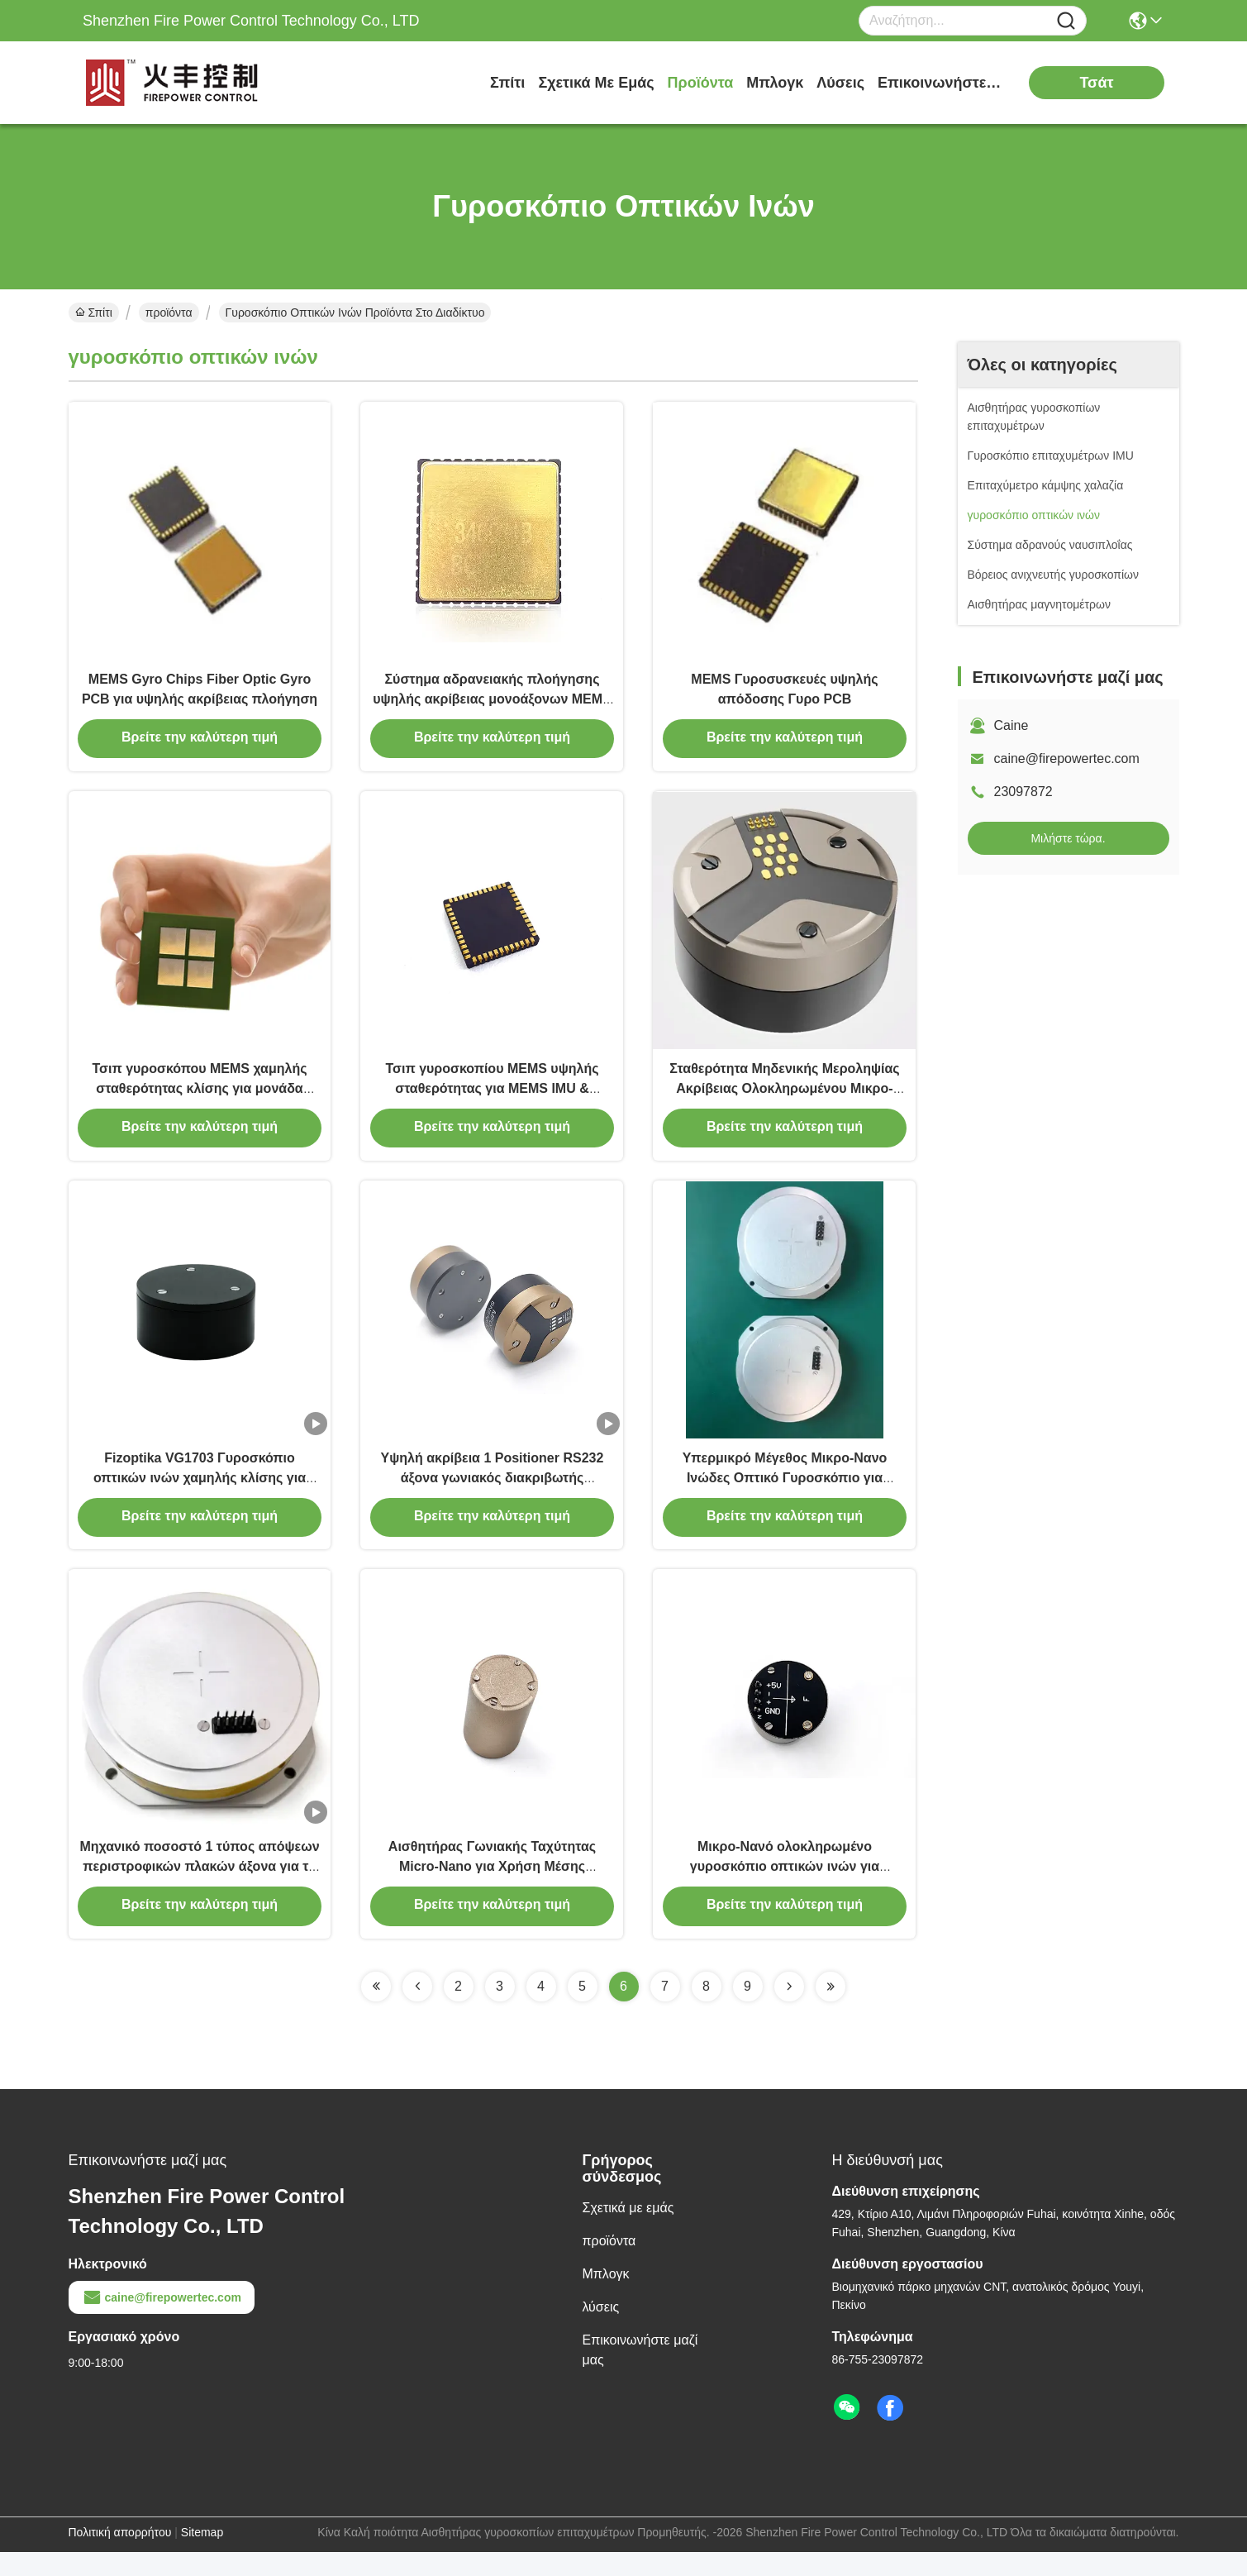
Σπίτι (507, 82)
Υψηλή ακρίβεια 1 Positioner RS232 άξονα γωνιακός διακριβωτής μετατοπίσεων (492, 1494)
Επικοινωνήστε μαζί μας (940, 82)
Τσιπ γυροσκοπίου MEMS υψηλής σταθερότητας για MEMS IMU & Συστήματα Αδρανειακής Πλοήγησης (492, 1099)
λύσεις (840, 82)
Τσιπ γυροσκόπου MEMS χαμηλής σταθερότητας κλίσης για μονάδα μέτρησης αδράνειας (199, 1099)
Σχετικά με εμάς (596, 82)
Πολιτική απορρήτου (120, 2556)
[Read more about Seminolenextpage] (376, 2010)
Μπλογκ (774, 82)
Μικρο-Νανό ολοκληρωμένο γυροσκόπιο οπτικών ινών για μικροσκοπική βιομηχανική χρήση (785, 1889)
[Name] (1066, 21)
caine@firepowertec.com (1067, 758)
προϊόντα (701, 82)
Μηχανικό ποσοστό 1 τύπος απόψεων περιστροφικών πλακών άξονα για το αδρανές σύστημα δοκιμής (199, 1889)
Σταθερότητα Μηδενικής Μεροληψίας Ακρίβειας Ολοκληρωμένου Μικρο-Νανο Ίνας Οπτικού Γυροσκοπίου (784, 1099)
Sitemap (202, 2556)
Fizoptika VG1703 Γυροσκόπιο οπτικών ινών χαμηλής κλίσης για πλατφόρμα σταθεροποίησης (199, 1494)
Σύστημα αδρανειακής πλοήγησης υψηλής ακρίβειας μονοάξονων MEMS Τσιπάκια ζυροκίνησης (492, 704)
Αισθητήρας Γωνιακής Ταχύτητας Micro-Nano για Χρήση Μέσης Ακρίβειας (492, 1889)
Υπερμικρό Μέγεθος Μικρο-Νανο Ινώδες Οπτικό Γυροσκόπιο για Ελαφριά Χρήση (785, 1494)
